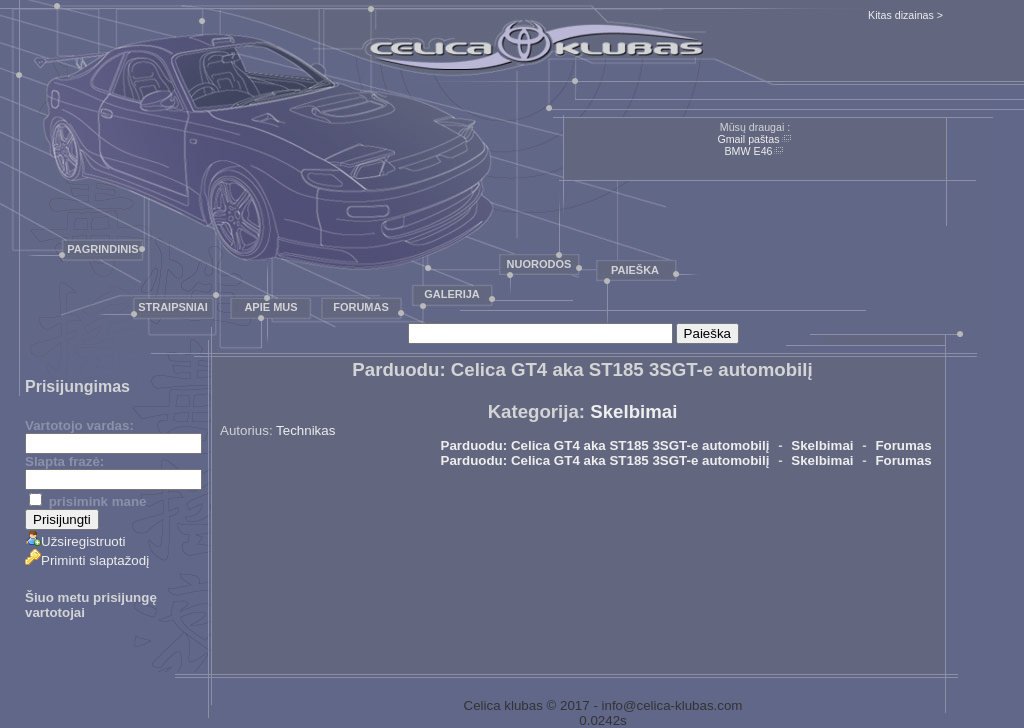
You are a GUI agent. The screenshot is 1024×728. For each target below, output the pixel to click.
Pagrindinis (102, 249)
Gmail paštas (748, 139)
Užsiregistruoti (75, 541)
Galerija (452, 294)
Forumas (361, 307)
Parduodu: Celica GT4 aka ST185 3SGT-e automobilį (605, 445)
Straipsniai (173, 307)
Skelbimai (633, 411)
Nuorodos (539, 264)
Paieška (635, 270)
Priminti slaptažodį (87, 560)
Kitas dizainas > (905, 15)
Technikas (305, 430)
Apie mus (270, 307)
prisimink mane (87, 501)
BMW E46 (749, 151)
